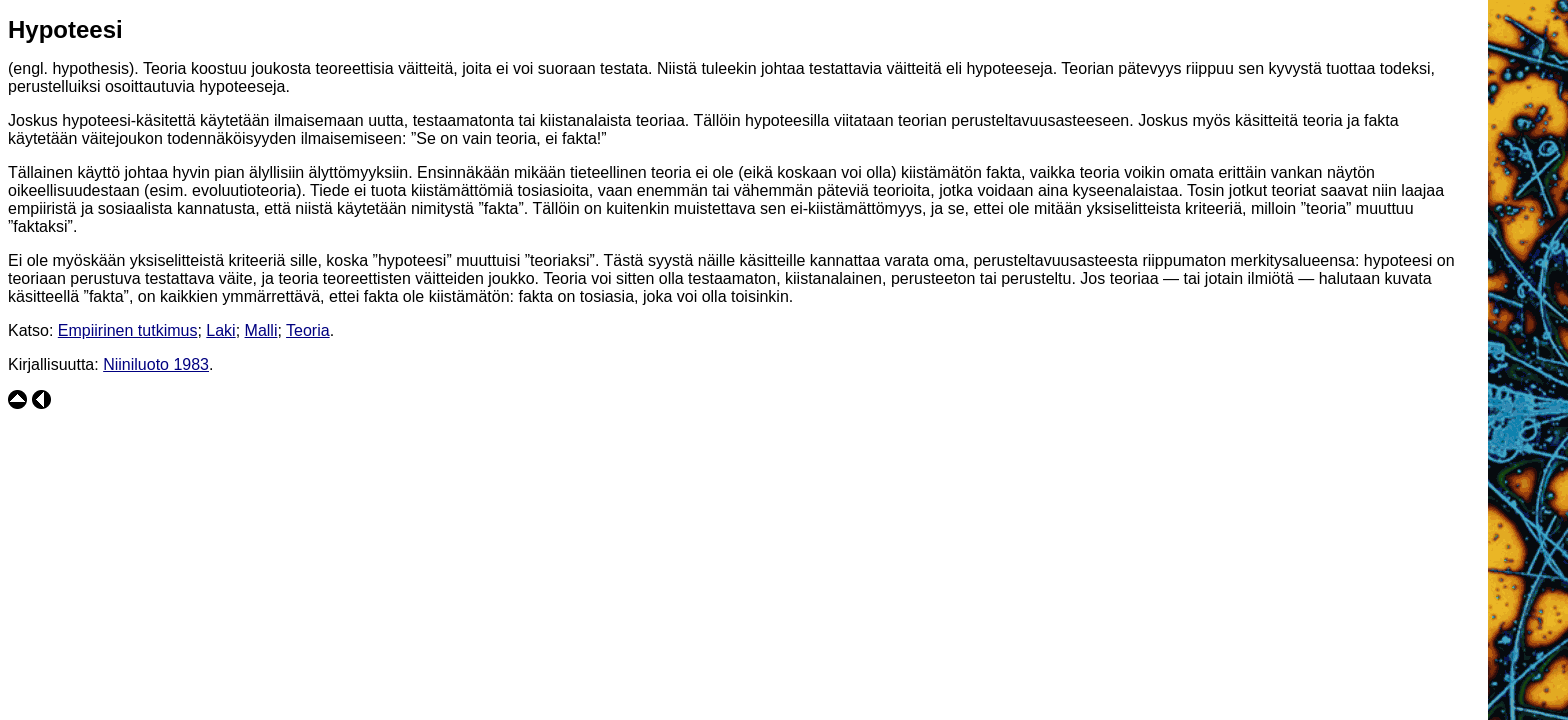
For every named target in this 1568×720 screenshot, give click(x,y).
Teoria (308, 330)
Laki (220, 330)
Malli (261, 330)
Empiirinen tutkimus (128, 330)
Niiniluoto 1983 (156, 364)
